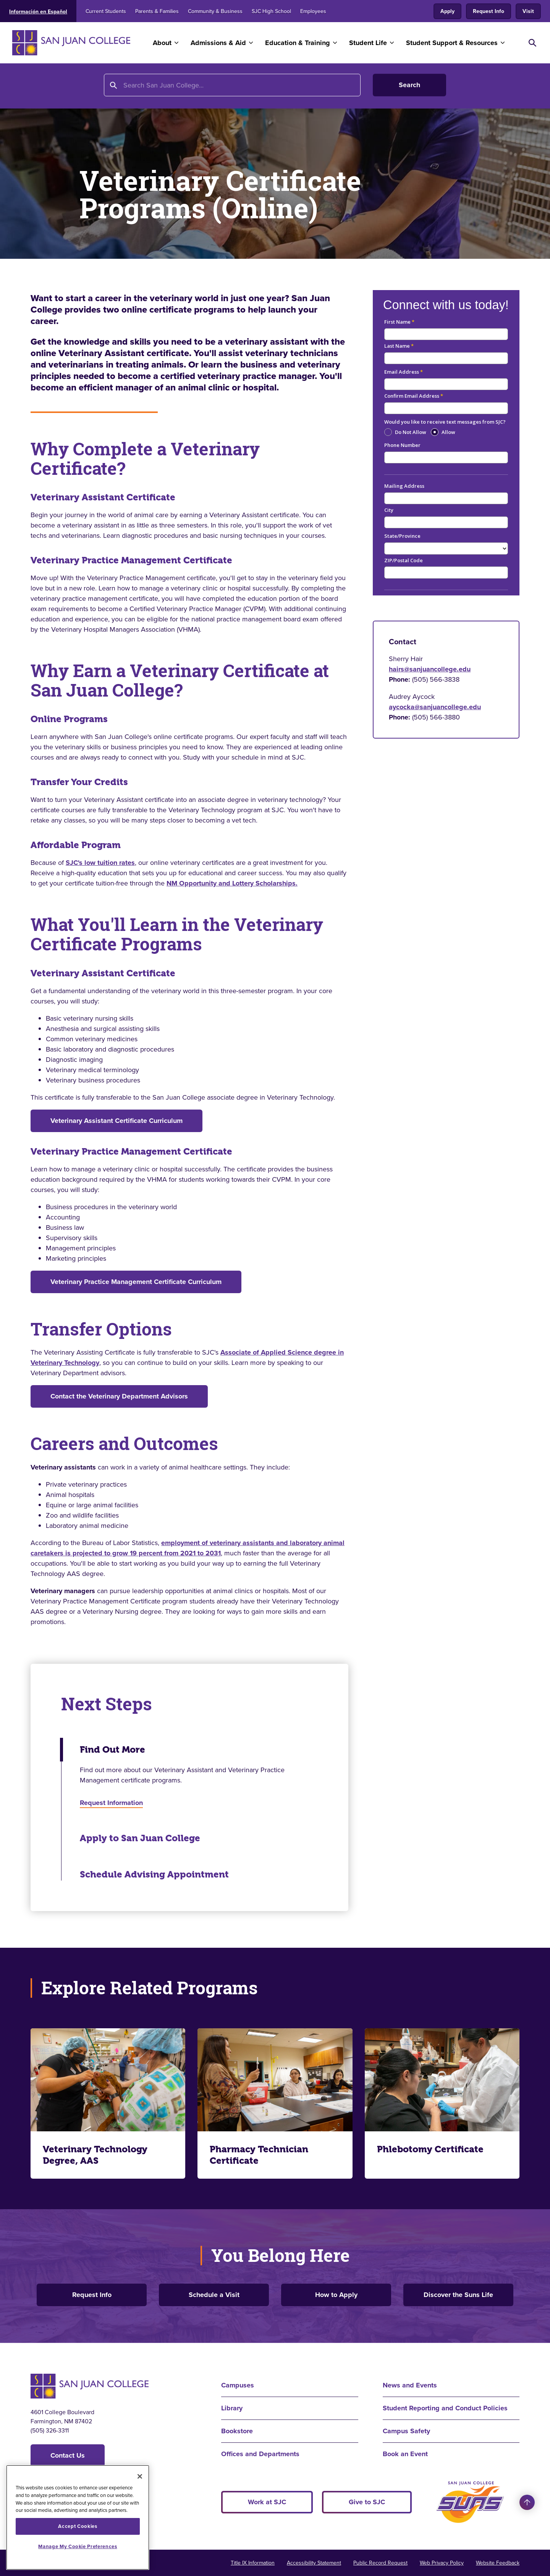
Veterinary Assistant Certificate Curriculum (116, 1121)
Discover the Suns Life (458, 2295)
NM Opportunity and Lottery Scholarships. (232, 883)
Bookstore (237, 2431)
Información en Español (38, 12)
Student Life (368, 43)
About (162, 43)
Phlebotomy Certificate (430, 2149)
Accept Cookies (77, 2526)
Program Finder (165, 86)
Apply (447, 11)
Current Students (106, 11)
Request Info (488, 11)
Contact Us (67, 2455)
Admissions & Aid (218, 43)
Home (40, 86)
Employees (313, 11)
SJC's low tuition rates (100, 863)
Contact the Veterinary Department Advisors (119, 1396)
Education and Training (95, 86)
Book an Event (405, 2454)
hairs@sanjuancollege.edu (430, 669)
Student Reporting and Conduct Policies (445, 2408)
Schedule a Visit (214, 2295)
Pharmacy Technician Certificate (259, 2155)
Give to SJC (367, 2502)
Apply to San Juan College (140, 1838)
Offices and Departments (260, 2454)
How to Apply (336, 2295)
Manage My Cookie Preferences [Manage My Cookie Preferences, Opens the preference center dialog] (77, 2546)
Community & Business (215, 11)
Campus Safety (406, 2431)
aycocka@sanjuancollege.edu (435, 707)
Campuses (237, 2385)
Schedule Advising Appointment (154, 1874)
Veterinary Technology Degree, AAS (95, 2155)
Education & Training (297, 43)
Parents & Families (157, 11)
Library (232, 2408)
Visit (528, 11)
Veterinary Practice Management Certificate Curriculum (136, 1282)
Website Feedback (497, 2563)
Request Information (111, 1803)
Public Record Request (380, 2563)
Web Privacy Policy (442, 2563)
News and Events (410, 2385)
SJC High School (271, 11)
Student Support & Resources (452, 43)
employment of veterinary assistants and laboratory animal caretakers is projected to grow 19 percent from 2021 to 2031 (188, 1548)
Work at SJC (267, 2502)
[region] (77, 2517)
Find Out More (112, 1749)
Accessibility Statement (314, 2563)
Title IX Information (253, 2563)
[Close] (139, 2476)
